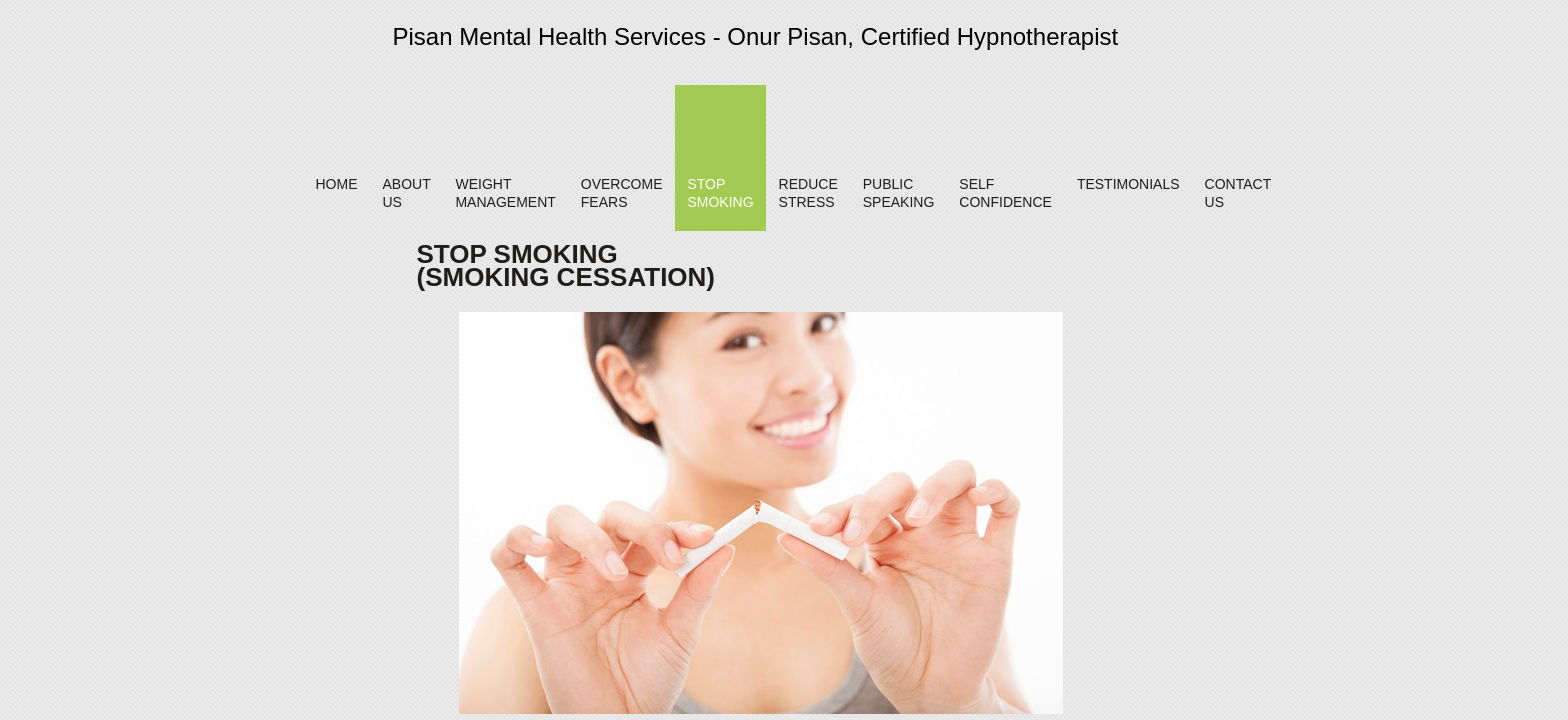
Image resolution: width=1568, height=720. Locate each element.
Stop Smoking (720, 193)
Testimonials (1128, 184)
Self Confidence (1005, 193)
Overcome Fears (622, 193)
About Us (406, 193)
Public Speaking (899, 193)
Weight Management (505, 193)
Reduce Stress (808, 193)
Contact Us (1238, 193)
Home (336, 184)
